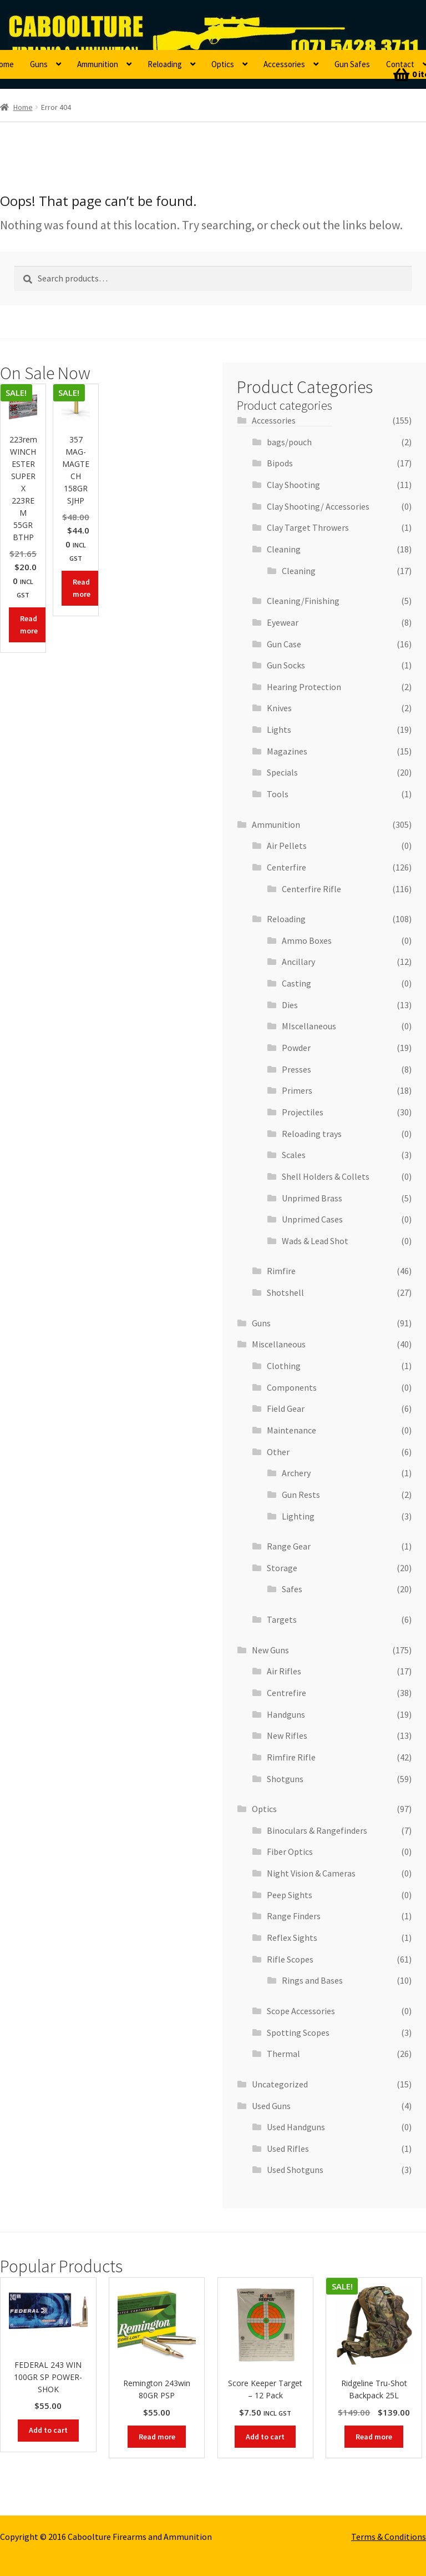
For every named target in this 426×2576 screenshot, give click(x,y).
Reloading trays (312, 1133)
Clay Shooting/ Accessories (318, 506)
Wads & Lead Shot (315, 1240)
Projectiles (302, 1112)
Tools (277, 793)
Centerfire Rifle (311, 888)
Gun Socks (286, 665)
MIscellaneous (309, 1026)
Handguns (286, 1714)
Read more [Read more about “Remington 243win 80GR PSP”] (157, 2437)
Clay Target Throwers (308, 527)
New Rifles (287, 1735)
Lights (279, 729)
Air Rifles (284, 1671)
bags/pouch (289, 441)
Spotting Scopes (298, 2032)
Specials (282, 772)
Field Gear (286, 1408)
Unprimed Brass (312, 1198)
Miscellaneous (279, 1344)
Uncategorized (280, 2084)
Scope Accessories (301, 2010)
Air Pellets (287, 845)
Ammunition (97, 64)
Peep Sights (289, 1894)
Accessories (284, 64)
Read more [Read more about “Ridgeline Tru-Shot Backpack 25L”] (374, 2437)
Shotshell (285, 1292)
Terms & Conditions (388, 2536)
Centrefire (286, 1692)
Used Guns (271, 2105)
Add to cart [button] (48, 2430)
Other (278, 1451)
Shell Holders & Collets (325, 1176)
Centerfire (286, 867)
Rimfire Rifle (291, 1757)
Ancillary (298, 961)
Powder (296, 1047)
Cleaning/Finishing (303, 600)
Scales (294, 1154)
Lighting (298, 1516)
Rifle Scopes (290, 1959)
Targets (282, 1619)
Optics (222, 64)
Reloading (165, 64)
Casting (296, 983)
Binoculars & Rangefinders (317, 1830)
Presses (296, 1069)
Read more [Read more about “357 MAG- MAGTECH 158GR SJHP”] (81, 588)
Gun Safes (352, 64)
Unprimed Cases (312, 1219)
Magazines (287, 751)
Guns (39, 64)
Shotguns (285, 1778)
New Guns (270, 1650)
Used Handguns (296, 2126)
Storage (282, 1567)
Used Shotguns (295, 2169)
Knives (279, 707)
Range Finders (294, 1915)
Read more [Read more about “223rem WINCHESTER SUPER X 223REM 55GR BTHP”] (29, 624)
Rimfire (281, 1270)
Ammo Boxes (307, 940)
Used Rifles (288, 2148)
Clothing (284, 1365)
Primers (297, 1090)
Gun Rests (301, 1494)
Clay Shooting (293, 484)
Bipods (280, 463)
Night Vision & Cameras (311, 1873)
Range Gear (289, 1546)
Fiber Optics (290, 1851)
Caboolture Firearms (75, 25)
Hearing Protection (304, 686)
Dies (290, 1004)
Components (292, 1387)
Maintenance (291, 1430)
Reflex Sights (292, 1937)
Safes (292, 1588)
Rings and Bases (312, 1980)
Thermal (283, 2053)
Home (23, 107)
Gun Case (284, 644)
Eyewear (282, 622)
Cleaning (284, 549)
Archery (296, 1472)
